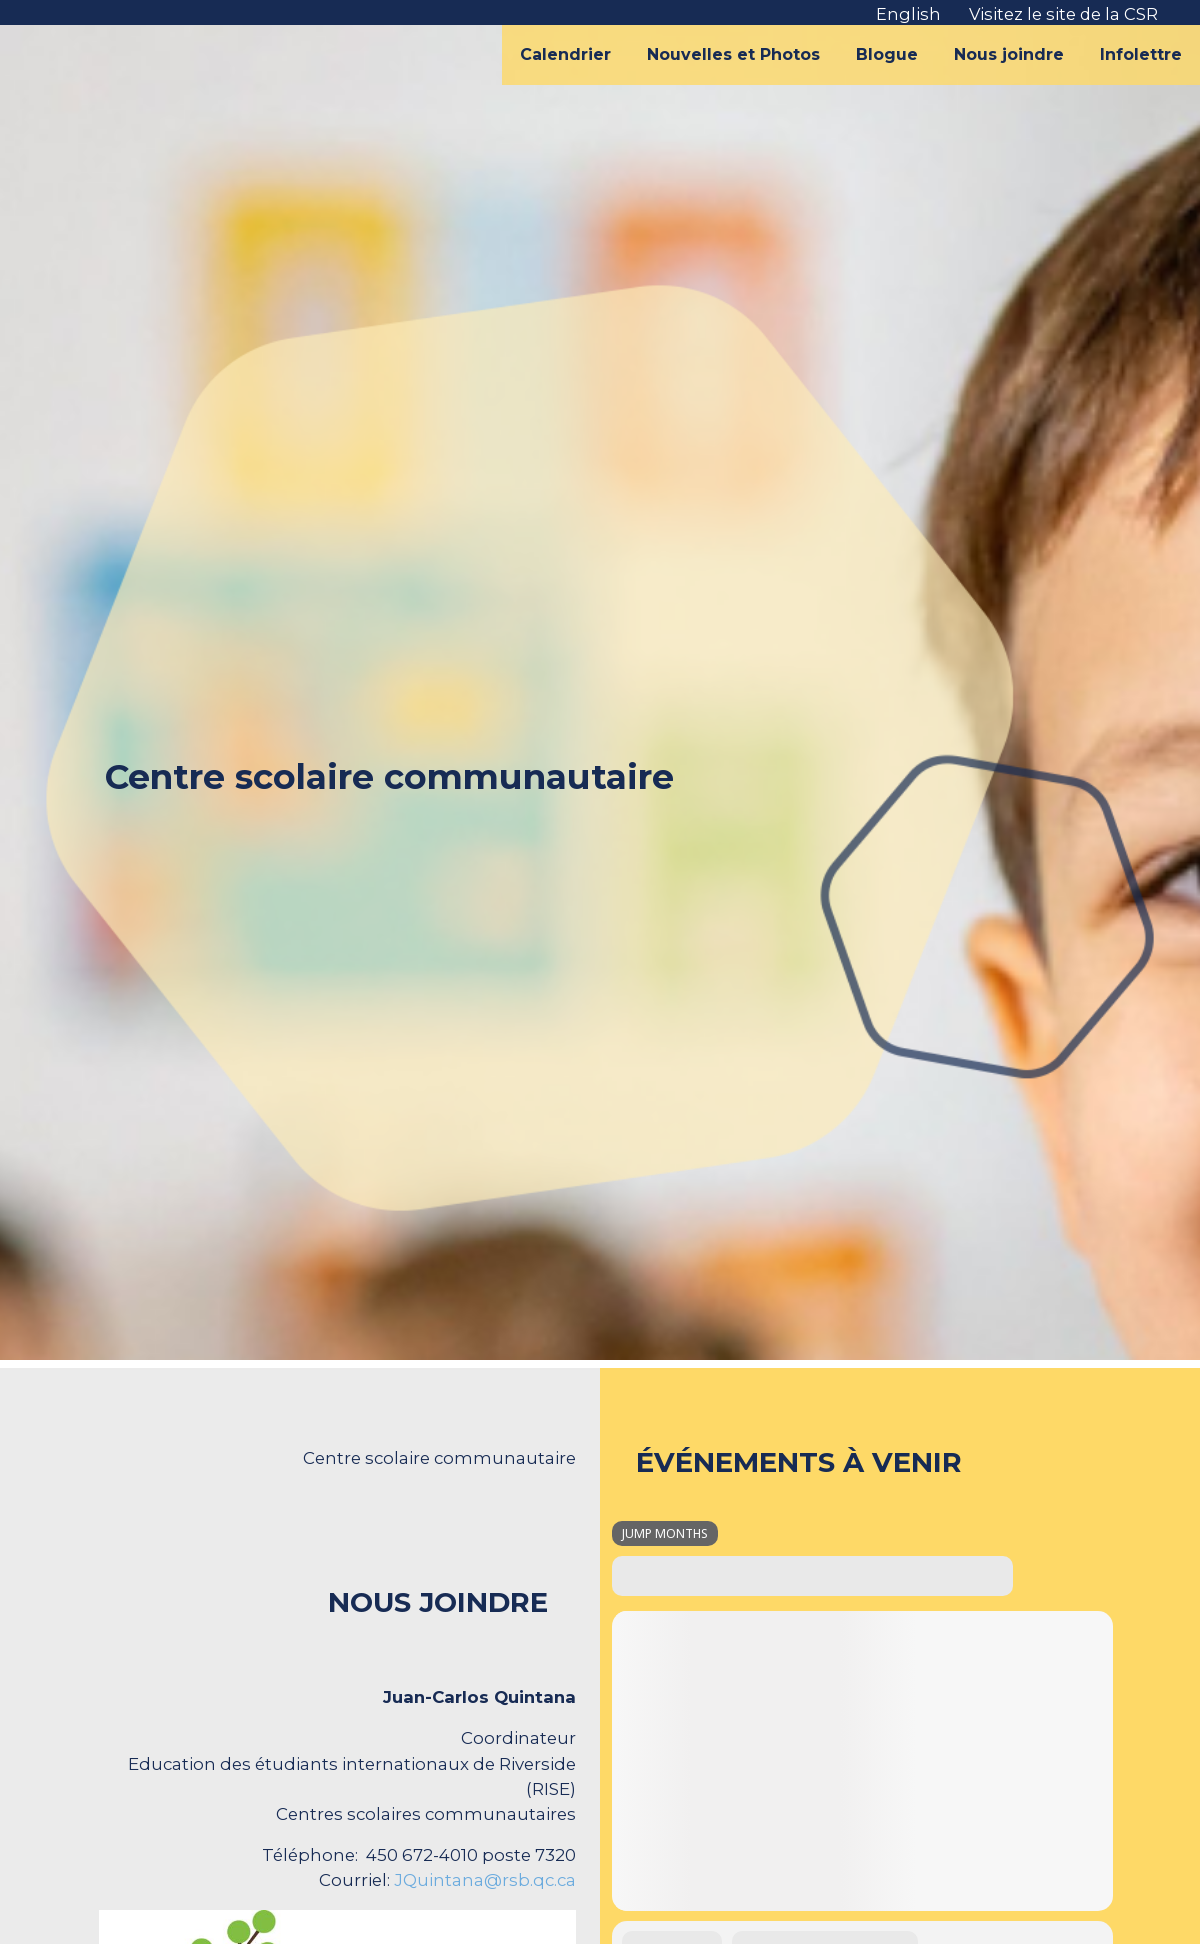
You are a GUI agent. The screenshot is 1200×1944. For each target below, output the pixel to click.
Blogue (887, 54)
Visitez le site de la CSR (1063, 14)
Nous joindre (1009, 54)
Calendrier (565, 54)
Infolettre (1141, 54)
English (908, 14)
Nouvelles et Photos (733, 54)
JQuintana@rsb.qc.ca (485, 1880)
